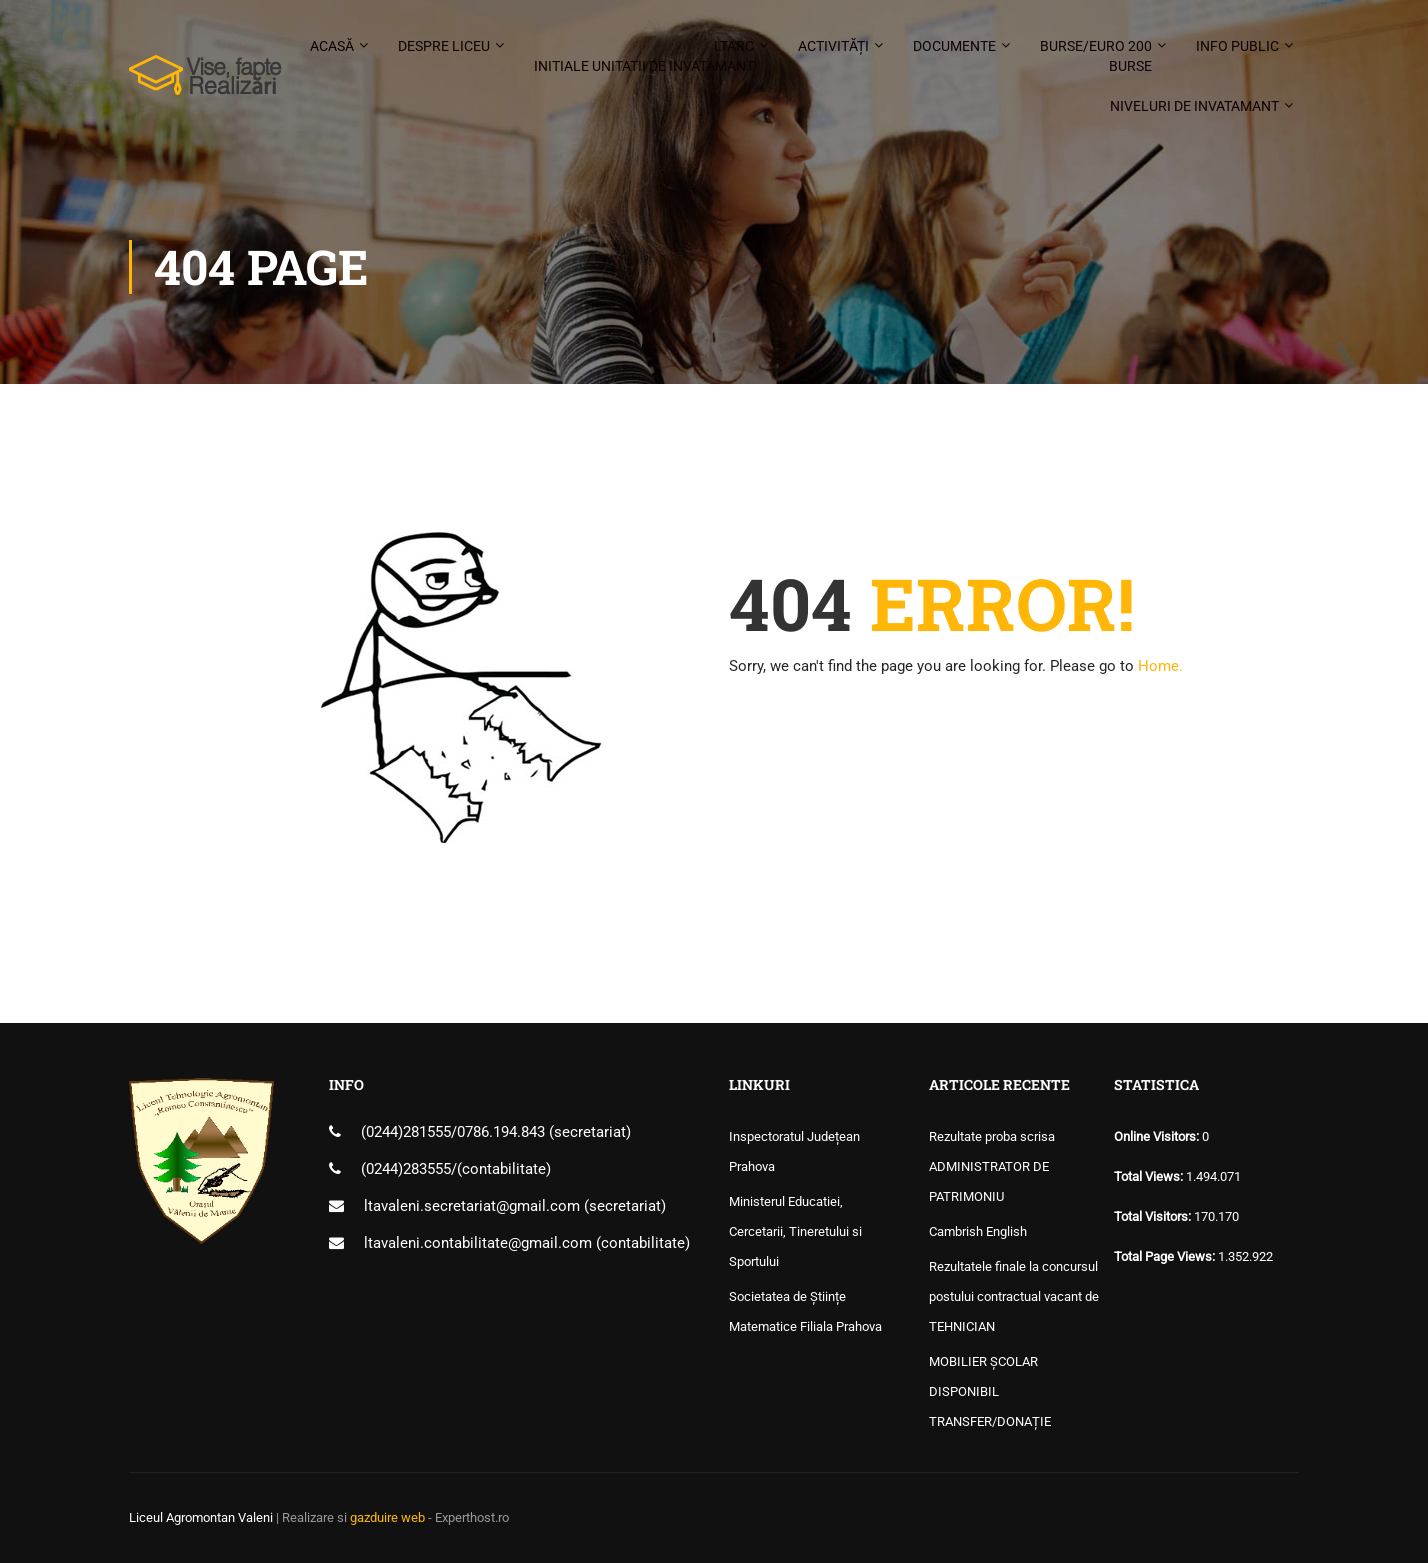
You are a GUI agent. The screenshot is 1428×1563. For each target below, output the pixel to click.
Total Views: (1150, 1176)
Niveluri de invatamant (1194, 106)
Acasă (332, 46)
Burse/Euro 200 (1096, 57)
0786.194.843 (503, 1132)
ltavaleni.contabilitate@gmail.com (478, 1243)
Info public (1237, 46)
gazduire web (387, 1517)
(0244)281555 (406, 1132)
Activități (833, 46)
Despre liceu (444, 46)
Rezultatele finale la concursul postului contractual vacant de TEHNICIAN (1014, 1296)
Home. (1160, 666)
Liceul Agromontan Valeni (201, 1517)
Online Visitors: (1158, 1136)
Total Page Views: (1166, 1256)
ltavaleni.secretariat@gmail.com (472, 1206)
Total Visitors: (1154, 1216)
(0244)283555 (406, 1169)
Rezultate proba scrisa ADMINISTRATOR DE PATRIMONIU (992, 1166)
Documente (954, 46)
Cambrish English (978, 1231)
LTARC (644, 57)
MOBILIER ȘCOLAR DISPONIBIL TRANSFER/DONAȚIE (990, 1391)
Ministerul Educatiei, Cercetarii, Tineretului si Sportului (795, 1231)
